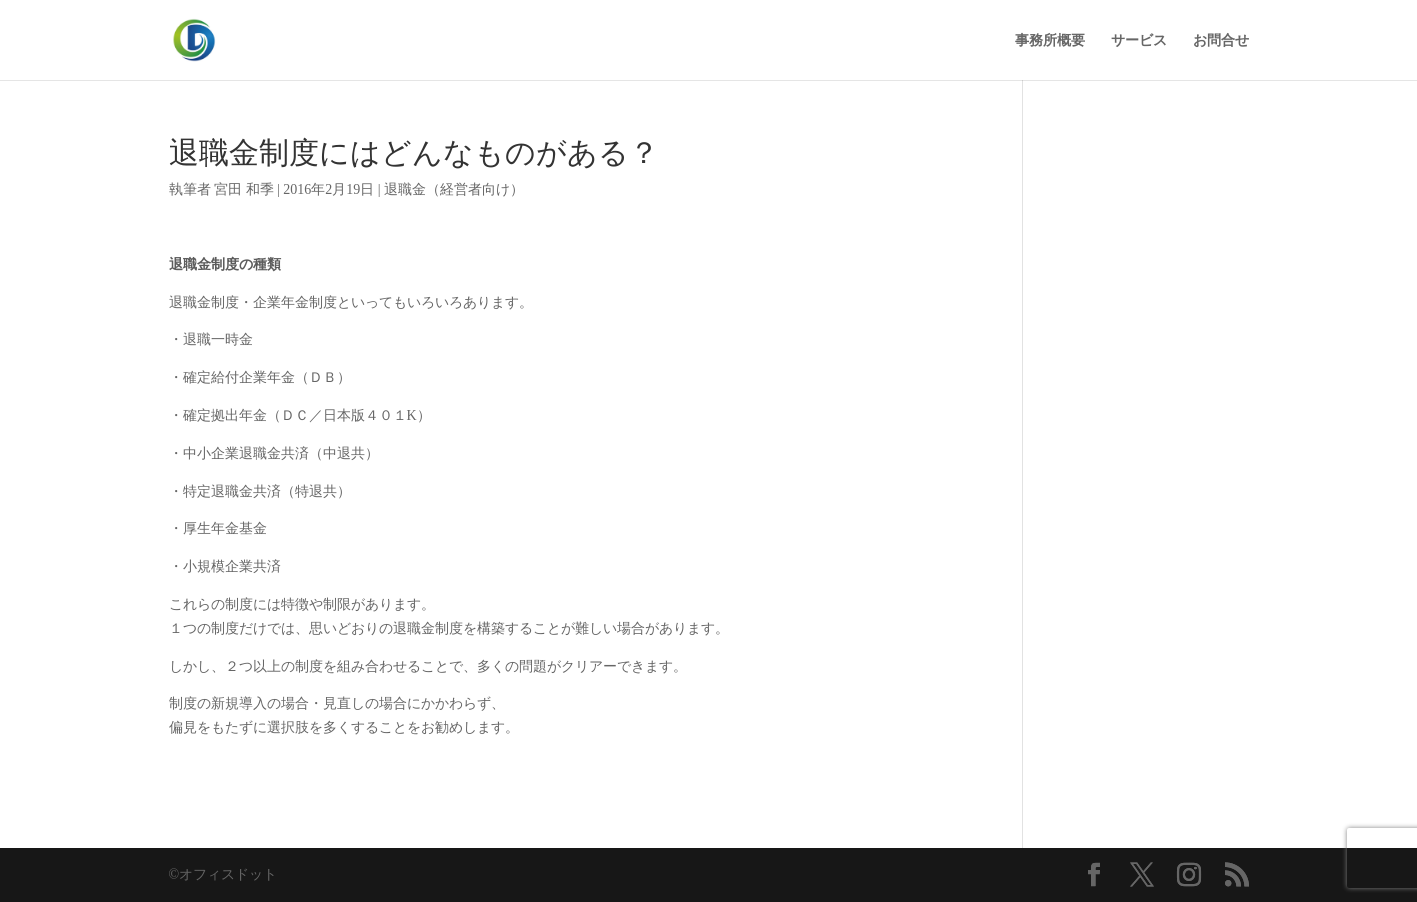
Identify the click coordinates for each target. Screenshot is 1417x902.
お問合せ (1221, 40)
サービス (1139, 40)
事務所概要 (1050, 40)
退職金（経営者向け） (454, 189)
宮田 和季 (244, 189)
